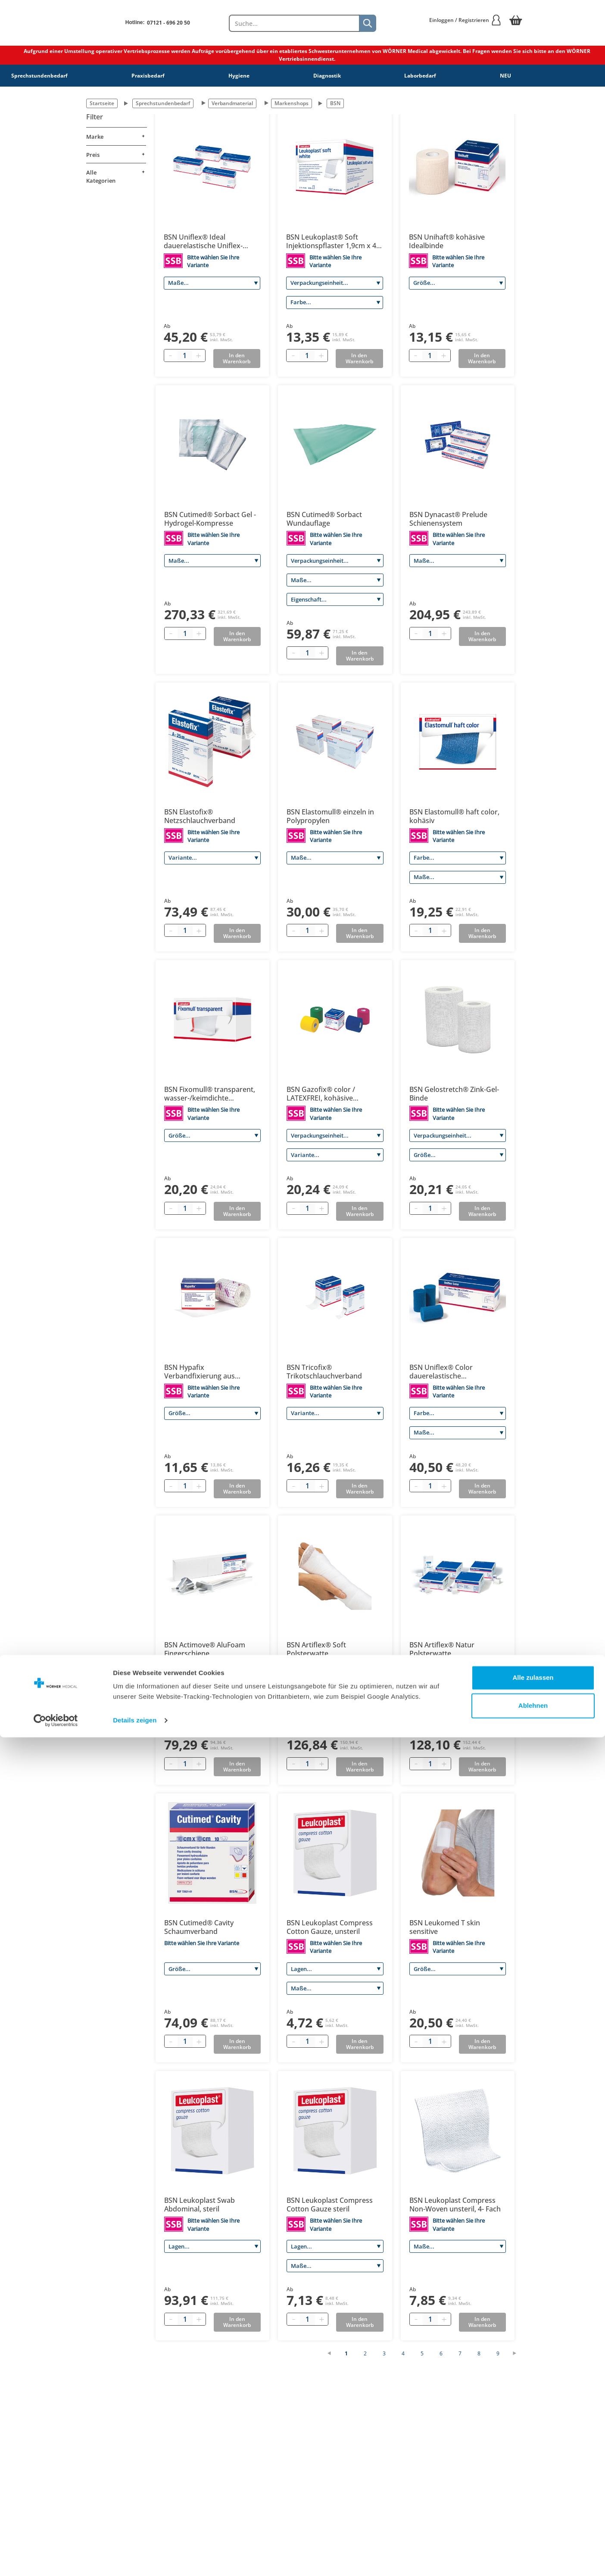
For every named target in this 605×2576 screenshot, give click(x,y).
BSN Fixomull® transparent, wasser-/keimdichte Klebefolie (209, 1093)
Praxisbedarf (148, 75)
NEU (505, 75)
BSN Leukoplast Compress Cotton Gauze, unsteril (330, 1927)
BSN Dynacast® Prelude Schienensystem (448, 518)
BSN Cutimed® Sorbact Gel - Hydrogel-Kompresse (210, 518)
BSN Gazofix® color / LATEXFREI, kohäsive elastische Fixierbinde (322, 1093)
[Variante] (212, 857)
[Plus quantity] (198, 355)
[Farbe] (334, 302)
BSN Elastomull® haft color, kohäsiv (454, 816)
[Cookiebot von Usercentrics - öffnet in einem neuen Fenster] (56, 2559)
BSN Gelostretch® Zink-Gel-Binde (454, 1093)
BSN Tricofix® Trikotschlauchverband (324, 1371)
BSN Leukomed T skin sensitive (444, 1927)
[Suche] (367, 23)
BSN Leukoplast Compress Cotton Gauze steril (330, 2204)
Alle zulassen (532, 2516)
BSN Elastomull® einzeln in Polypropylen (330, 816)
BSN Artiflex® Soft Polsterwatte (316, 1649)
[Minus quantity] (170, 355)
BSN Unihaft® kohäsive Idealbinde (447, 241)
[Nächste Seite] (518, 2353)
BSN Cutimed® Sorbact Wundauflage (324, 518)
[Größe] (457, 283)
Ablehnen (533, 2544)
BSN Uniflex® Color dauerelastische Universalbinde (441, 1371)
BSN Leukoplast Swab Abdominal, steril (199, 2204)
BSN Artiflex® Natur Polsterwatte (441, 1649)
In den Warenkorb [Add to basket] (236, 358)
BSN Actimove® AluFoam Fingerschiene (204, 1649)
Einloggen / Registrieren (465, 20)
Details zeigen (134, 2559)
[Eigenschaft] (335, 599)
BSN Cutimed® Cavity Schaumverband (199, 1927)
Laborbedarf (420, 75)
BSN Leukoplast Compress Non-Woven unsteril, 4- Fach (455, 2204)
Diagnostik (327, 75)
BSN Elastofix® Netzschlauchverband (199, 816)
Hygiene (238, 75)
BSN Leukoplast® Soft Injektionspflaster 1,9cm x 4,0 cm (334, 241)
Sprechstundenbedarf (39, 75)
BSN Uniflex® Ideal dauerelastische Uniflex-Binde (203, 241)
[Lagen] (335, 1968)
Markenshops (291, 103)
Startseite (102, 103)
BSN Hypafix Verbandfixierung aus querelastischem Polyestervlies (199, 1371)
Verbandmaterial (232, 103)
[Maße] (212, 283)
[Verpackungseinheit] (334, 283)
